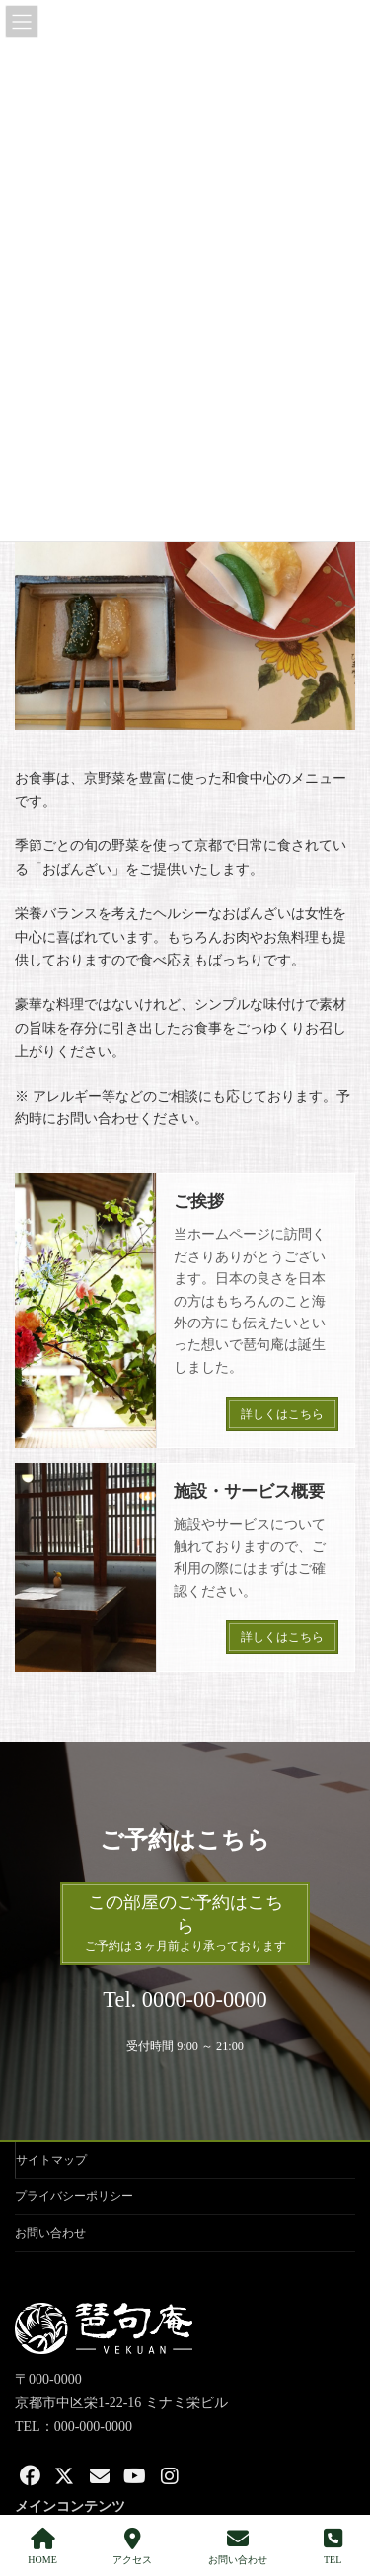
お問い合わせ (50, 2233)
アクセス (132, 2546)
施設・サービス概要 (249, 1491)
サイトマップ (51, 2160)
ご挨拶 (199, 1201)
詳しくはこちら (282, 1414)
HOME (42, 2546)
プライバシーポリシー (74, 2196)
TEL (333, 2546)
